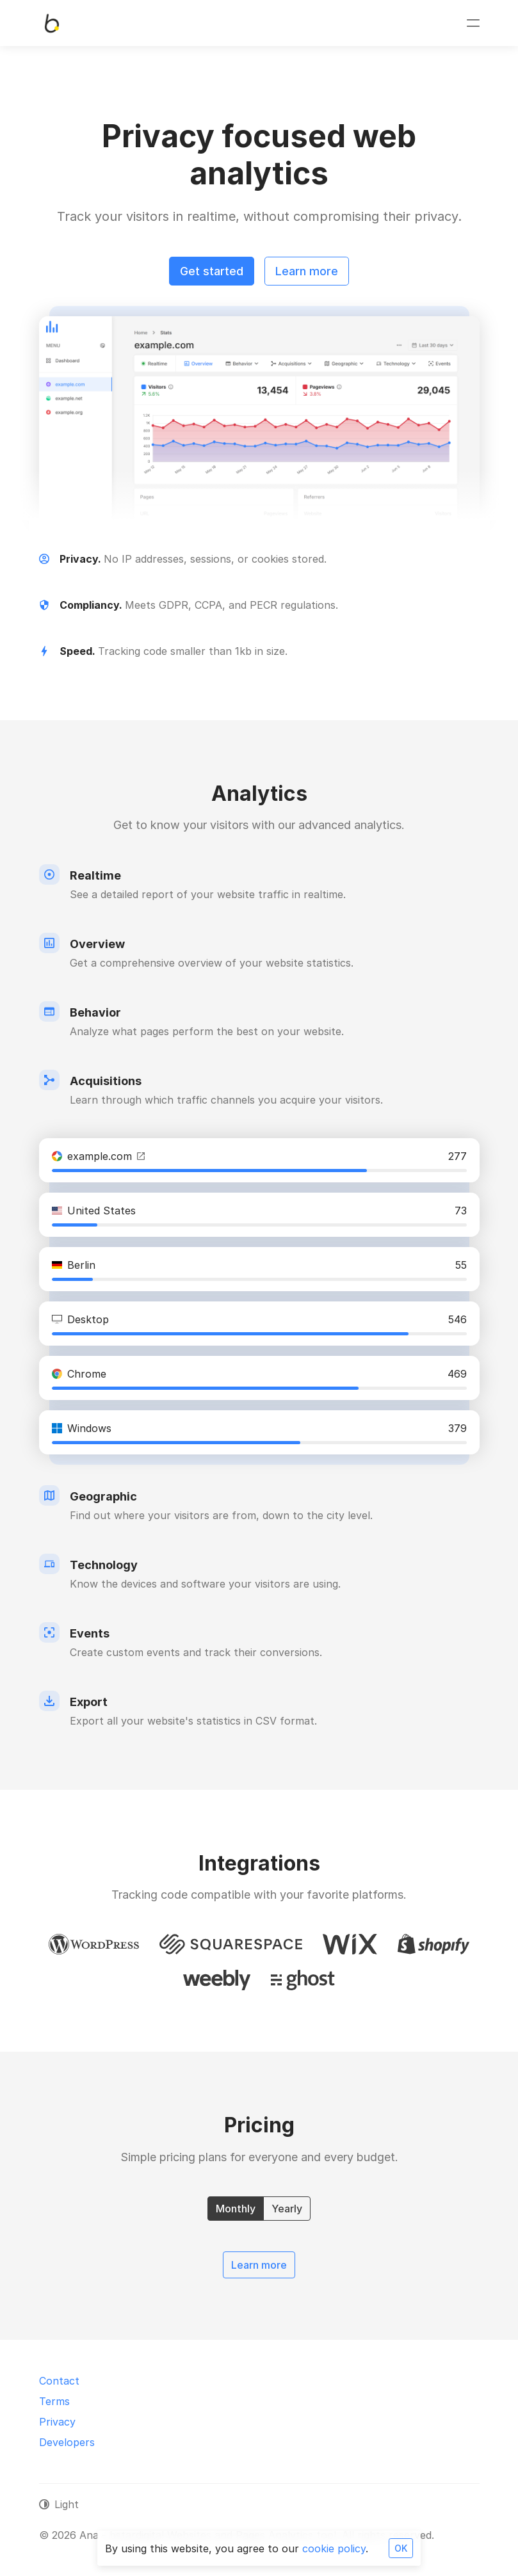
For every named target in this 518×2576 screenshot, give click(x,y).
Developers (67, 2442)
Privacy (57, 2421)
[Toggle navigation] (473, 23)
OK (400, 2548)
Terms (54, 2401)
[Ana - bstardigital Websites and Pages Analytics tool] (52, 23)
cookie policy (334, 2548)
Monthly (235, 2208)
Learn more (306, 271)
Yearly (286, 2208)
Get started (211, 271)
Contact (59, 2380)
